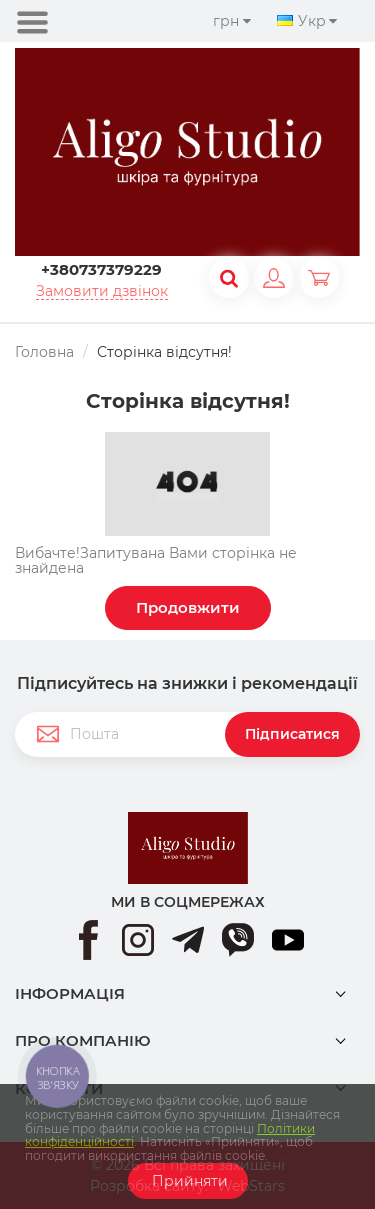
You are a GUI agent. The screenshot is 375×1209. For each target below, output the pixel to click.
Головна (44, 352)
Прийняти (188, 1181)
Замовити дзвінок (102, 291)
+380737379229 (101, 269)
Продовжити (188, 607)
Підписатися (292, 734)
